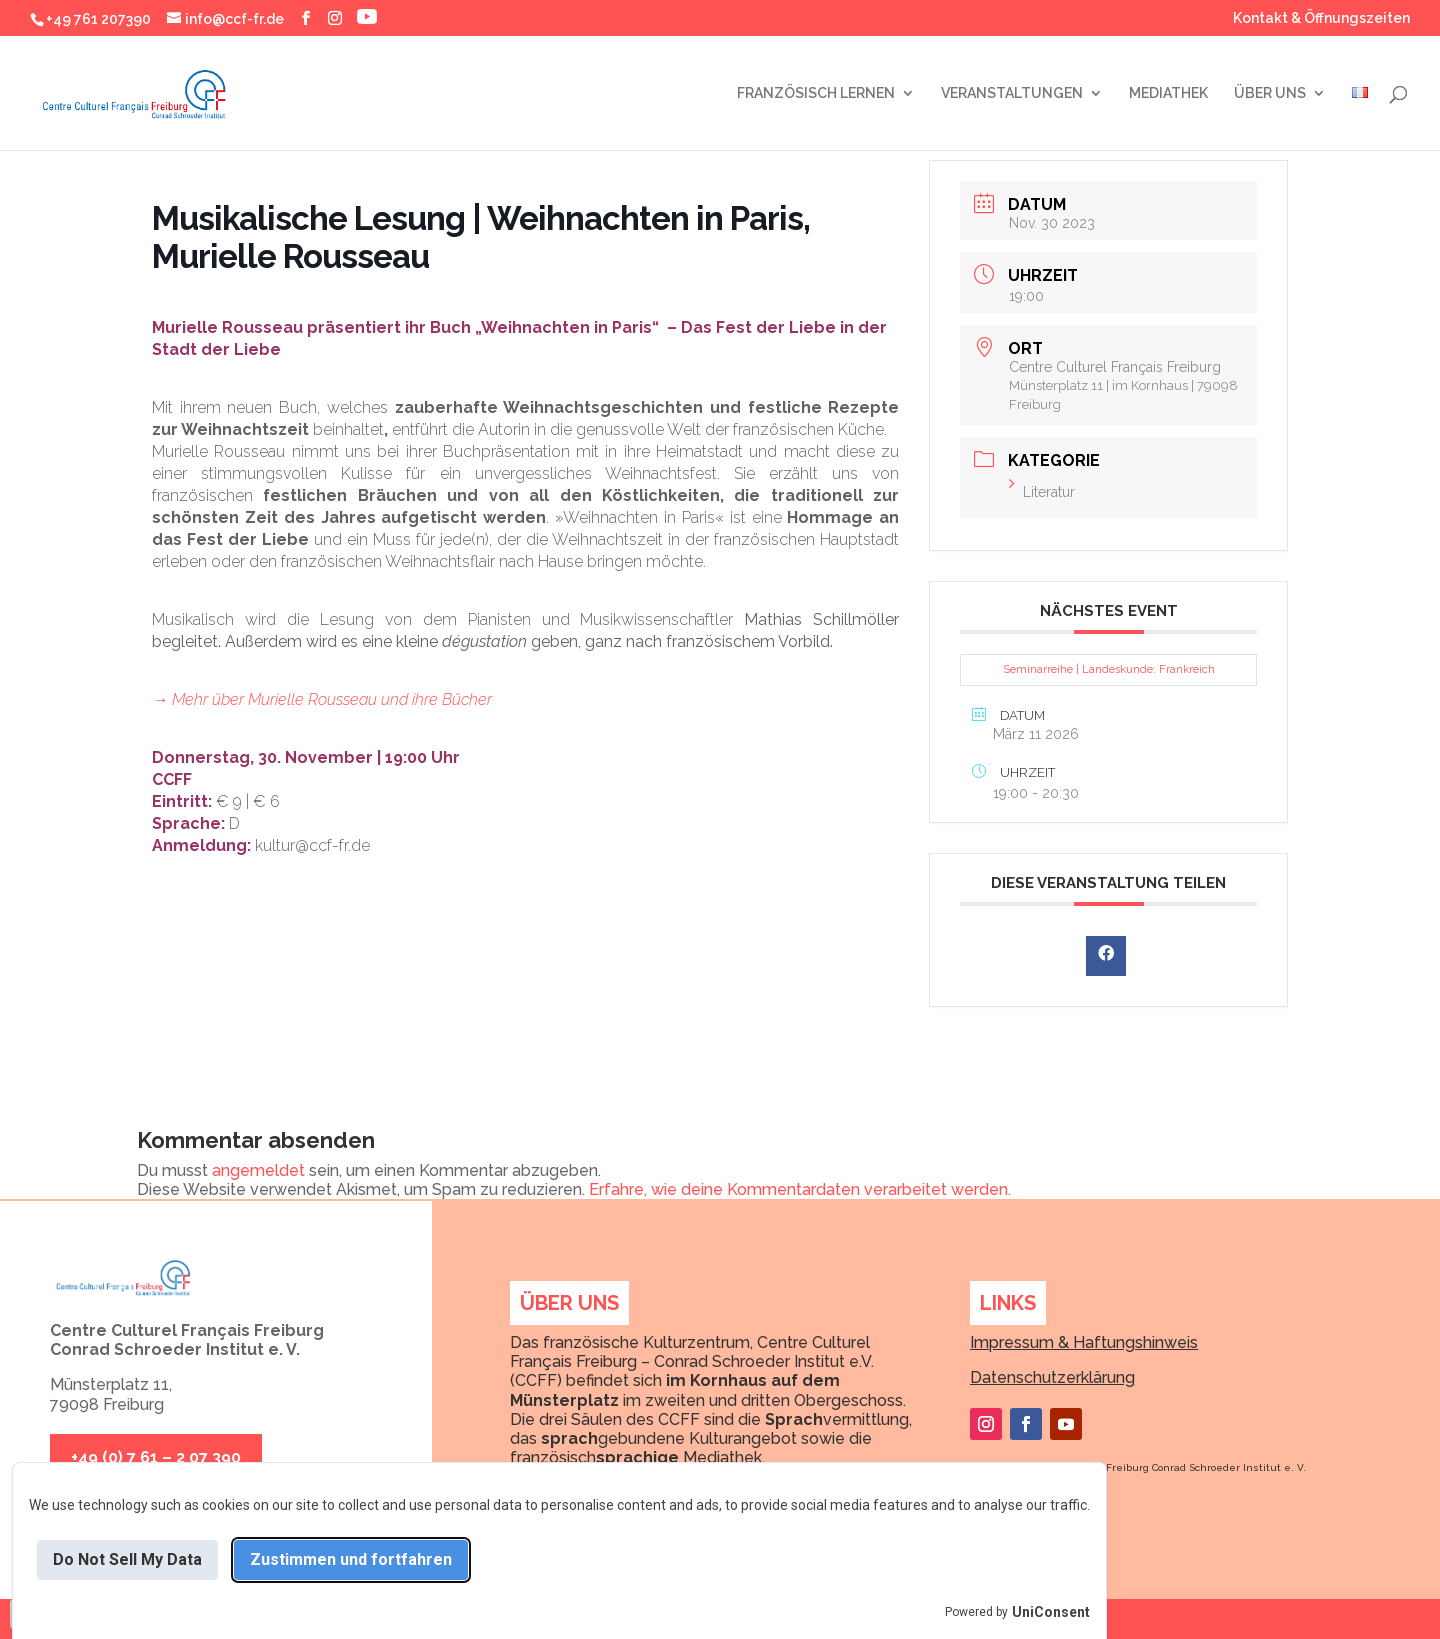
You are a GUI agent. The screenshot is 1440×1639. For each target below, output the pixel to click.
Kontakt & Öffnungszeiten (1321, 18)
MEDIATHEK (1168, 93)
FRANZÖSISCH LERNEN (816, 93)
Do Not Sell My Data (127, 1559)
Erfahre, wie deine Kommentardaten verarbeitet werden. (800, 1189)
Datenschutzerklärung (1052, 1377)
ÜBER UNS (1270, 93)
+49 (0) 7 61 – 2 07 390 (156, 1457)
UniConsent (1051, 1612)
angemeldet (258, 1170)
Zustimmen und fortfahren (351, 1559)
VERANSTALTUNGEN (1012, 93)
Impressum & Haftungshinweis (1084, 1342)
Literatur (1042, 492)
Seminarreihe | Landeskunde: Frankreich (1109, 669)
